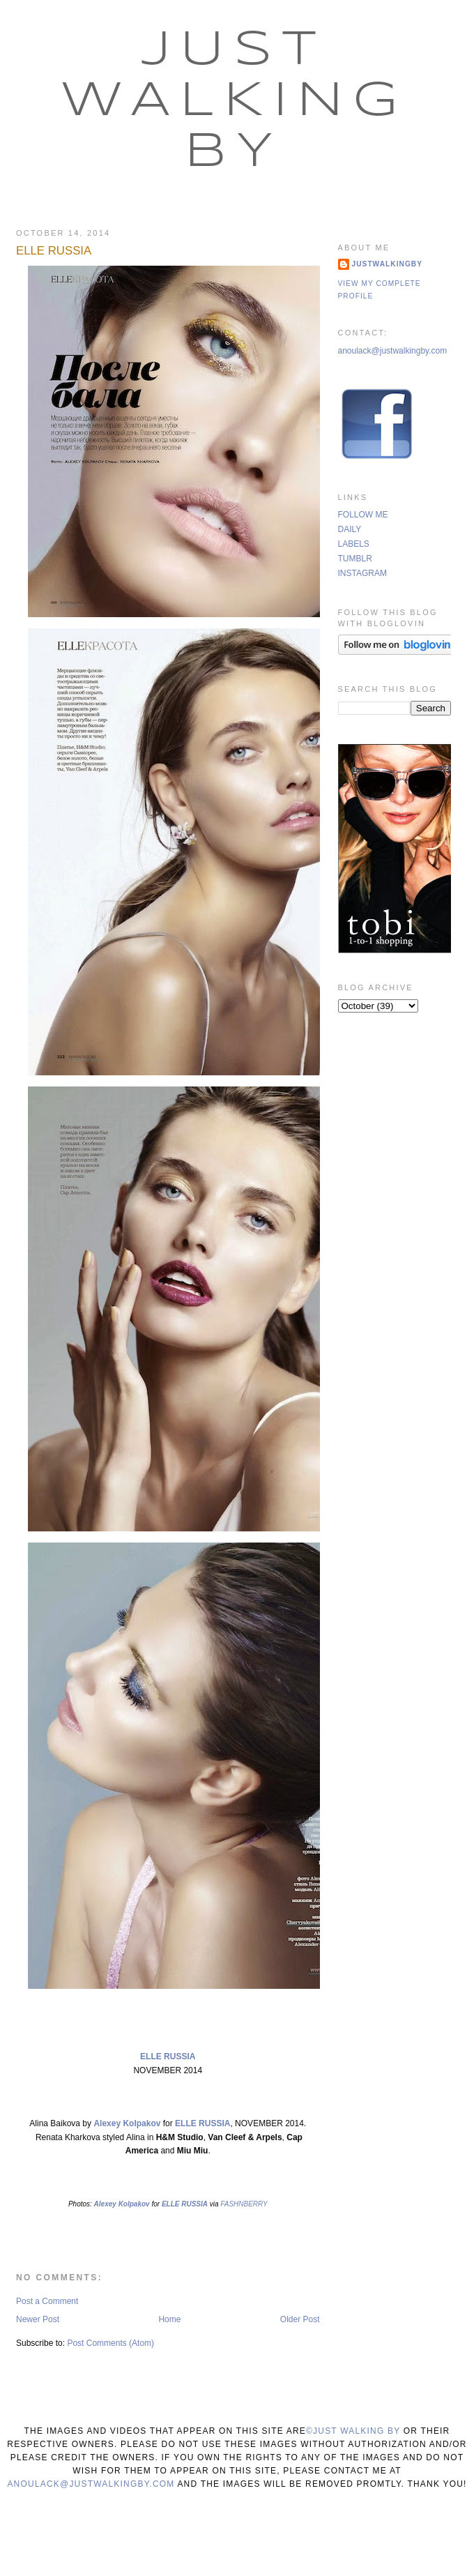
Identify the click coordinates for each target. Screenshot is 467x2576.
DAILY (350, 529)
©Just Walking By (353, 2431)
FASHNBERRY (243, 2204)
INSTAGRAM (362, 573)
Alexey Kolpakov (127, 2123)
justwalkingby (387, 264)
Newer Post (37, 2319)
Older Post (300, 2319)
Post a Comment (47, 2301)
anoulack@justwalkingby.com (392, 351)
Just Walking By (234, 101)
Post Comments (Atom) (110, 2343)
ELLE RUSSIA (53, 250)
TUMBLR (355, 558)
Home (169, 2319)
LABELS (353, 544)
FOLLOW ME (363, 515)
